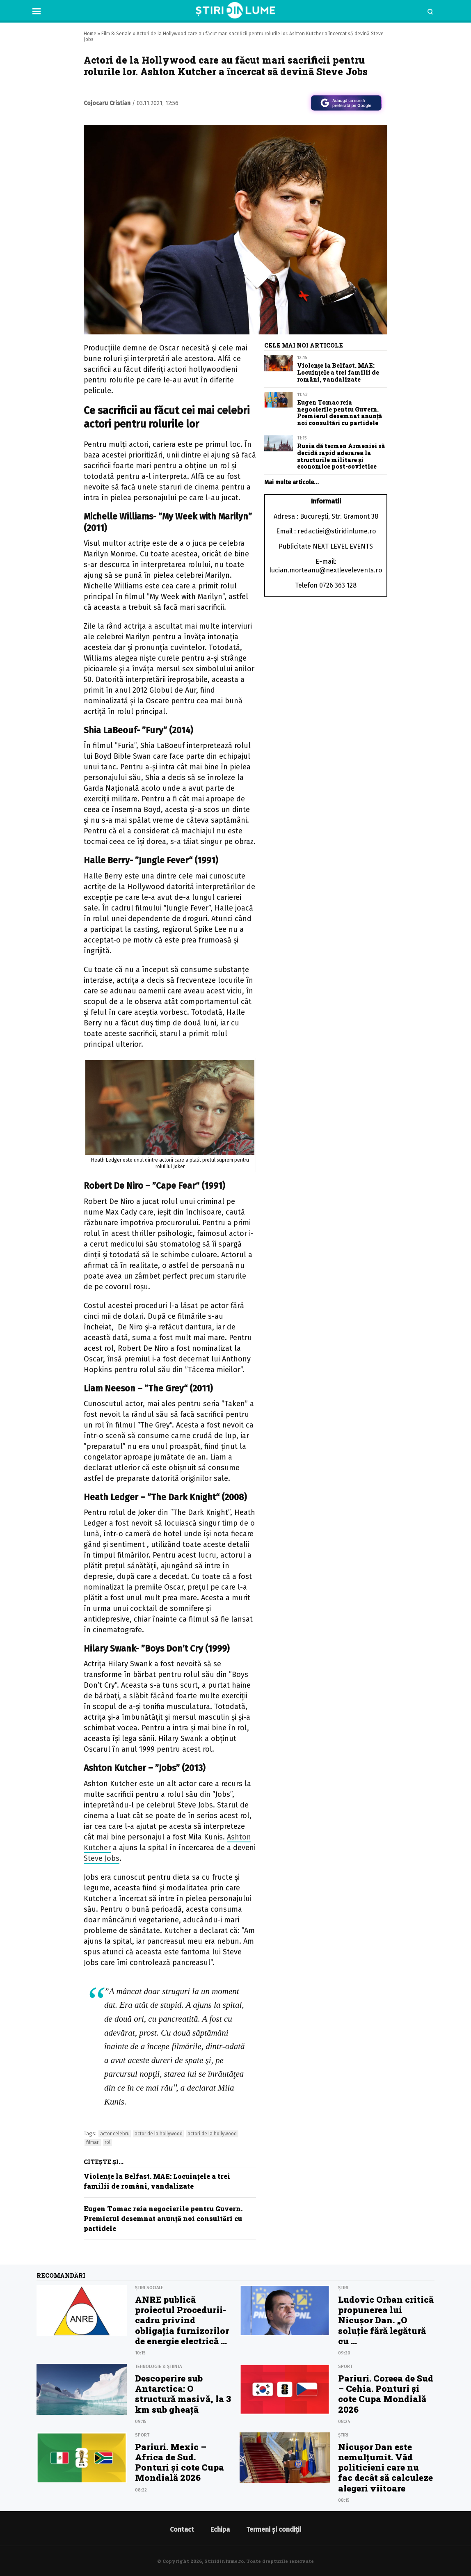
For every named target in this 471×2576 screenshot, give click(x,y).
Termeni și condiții (273, 2529)
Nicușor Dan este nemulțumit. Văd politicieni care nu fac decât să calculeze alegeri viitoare (385, 2467)
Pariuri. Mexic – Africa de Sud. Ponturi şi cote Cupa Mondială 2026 (179, 2462)
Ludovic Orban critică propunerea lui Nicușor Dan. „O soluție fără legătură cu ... (386, 2320)
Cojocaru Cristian (107, 103)
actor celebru (115, 2134)
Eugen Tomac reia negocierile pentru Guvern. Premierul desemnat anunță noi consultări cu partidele (163, 2218)
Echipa (220, 2529)
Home (90, 34)
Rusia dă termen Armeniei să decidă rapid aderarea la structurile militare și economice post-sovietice (341, 456)
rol (107, 2142)
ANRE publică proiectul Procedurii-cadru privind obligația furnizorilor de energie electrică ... (182, 2320)
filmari (93, 2142)
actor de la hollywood (159, 2134)
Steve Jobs (101, 1858)
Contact (182, 2529)
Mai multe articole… (291, 482)
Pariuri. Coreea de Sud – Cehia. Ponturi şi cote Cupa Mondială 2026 (385, 2393)
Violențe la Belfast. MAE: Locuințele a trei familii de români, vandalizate (338, 372)
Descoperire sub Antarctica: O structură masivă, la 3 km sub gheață (183, 2393)
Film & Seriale (116, 34)
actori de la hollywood (212, 2134)
